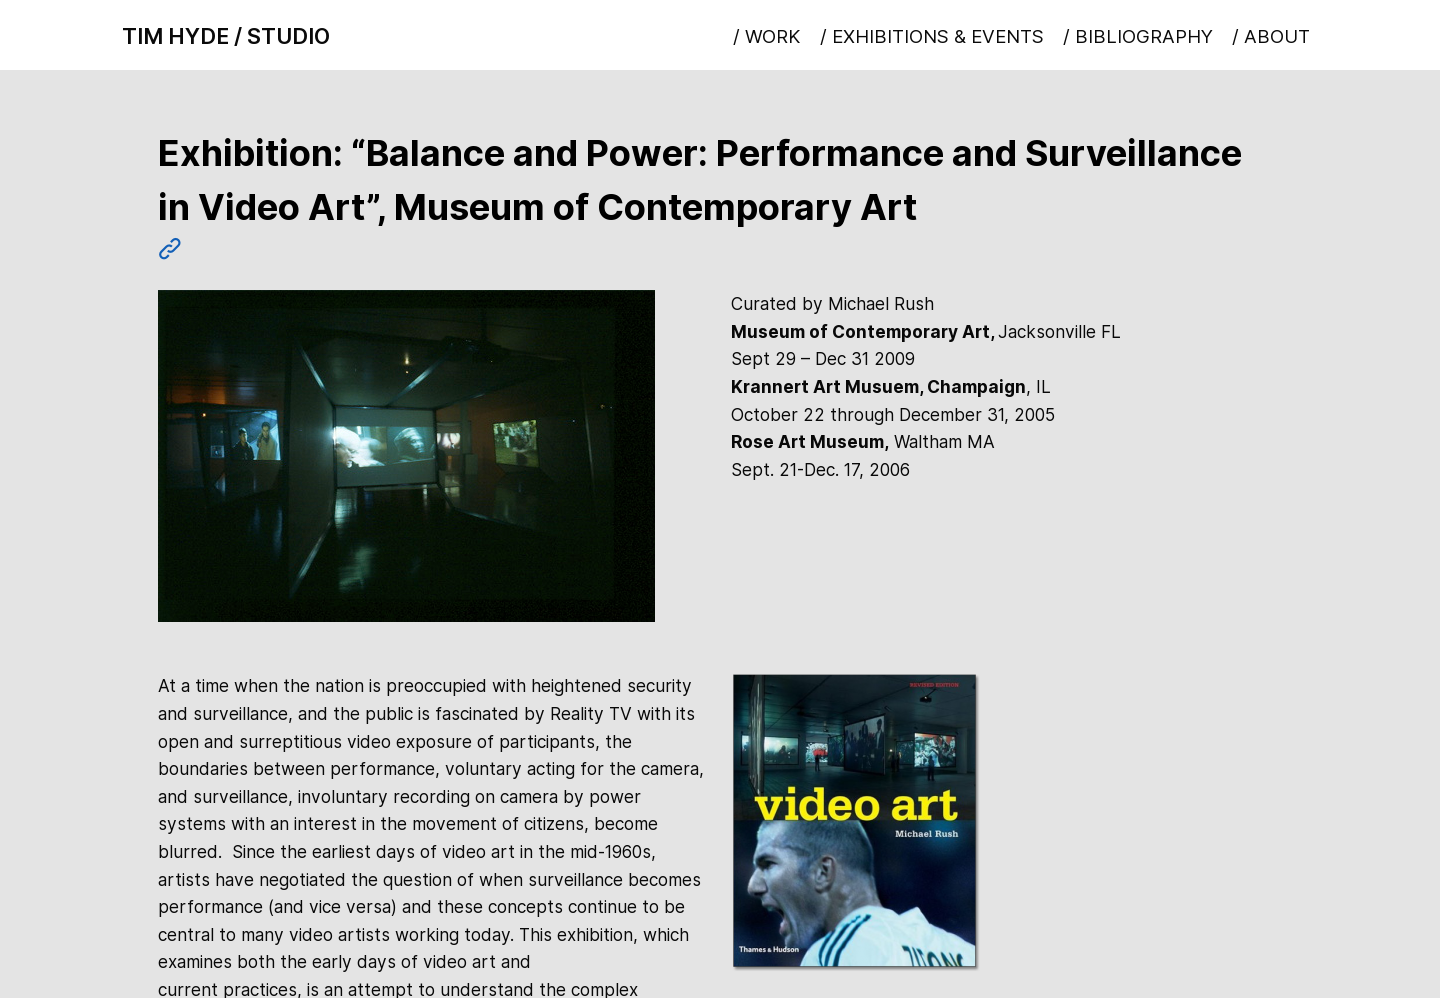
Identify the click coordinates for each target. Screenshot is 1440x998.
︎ (170, 248)
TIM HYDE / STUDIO (226, 36)
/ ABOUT (1271, 36)
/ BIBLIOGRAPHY (1138, 36)
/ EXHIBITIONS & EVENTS (932, 36)
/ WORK (766, 36)
